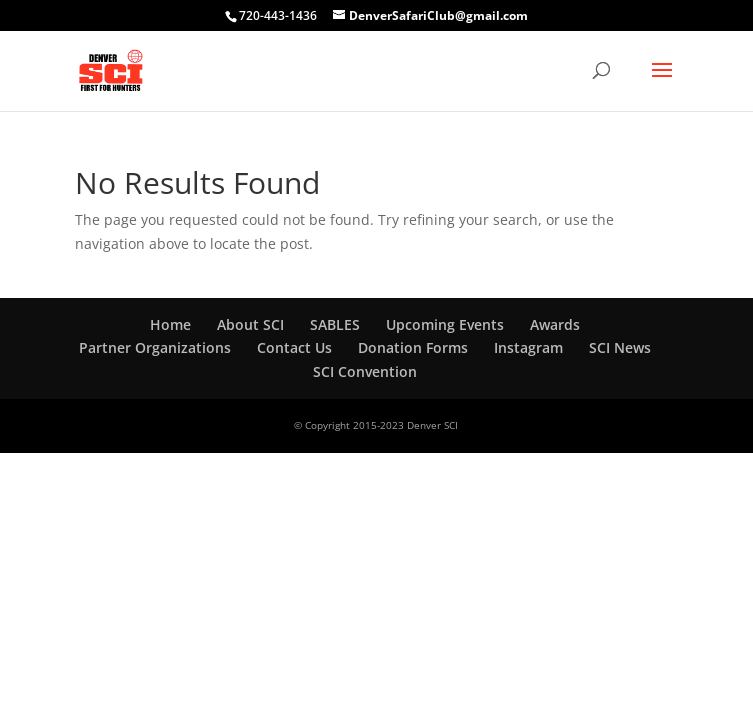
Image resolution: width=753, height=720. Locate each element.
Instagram (528, 347)
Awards (555, 324)
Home (170, 324)
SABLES (335, 324)
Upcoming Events (445, 324)
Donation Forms (413, 347)
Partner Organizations (155, 347)
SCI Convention (365, 371)
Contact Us (294, 347)
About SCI (250, 324)
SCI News (620, 347)
